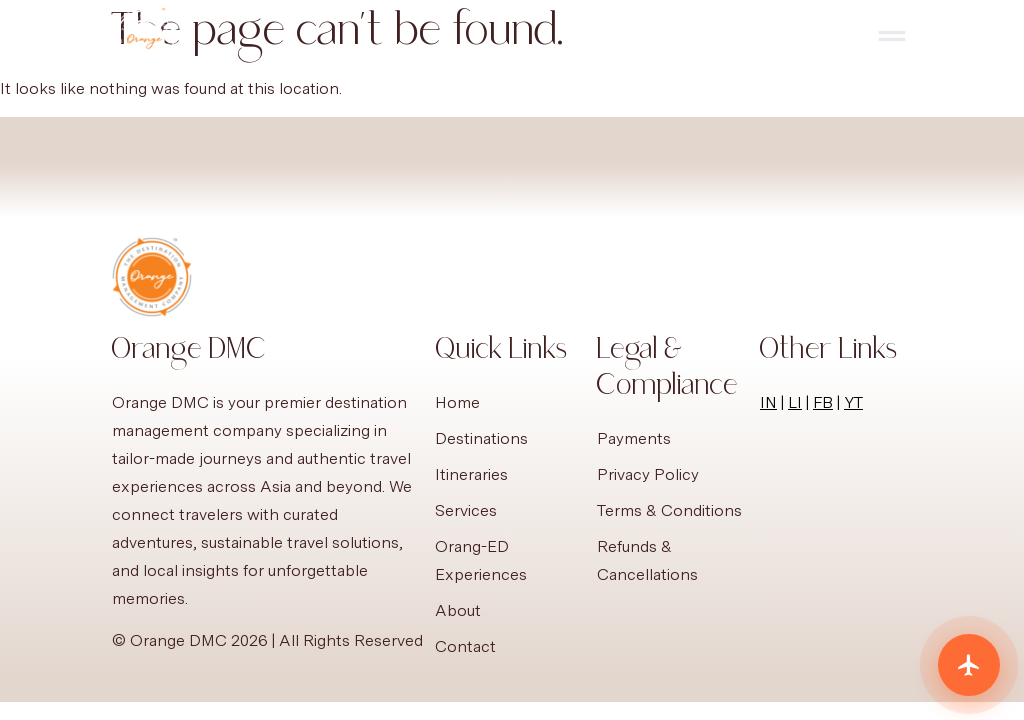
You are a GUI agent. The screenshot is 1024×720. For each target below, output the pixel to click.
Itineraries (471, 474)
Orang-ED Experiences (481, 560)
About (458, 610)
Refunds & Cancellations (647, 560)
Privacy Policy (648, 474)
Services (466, 510)
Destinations (481, 438)
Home (457, 402)
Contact (465, 646)
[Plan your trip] (969, 665)
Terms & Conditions (669, 510)
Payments (634, 438)
